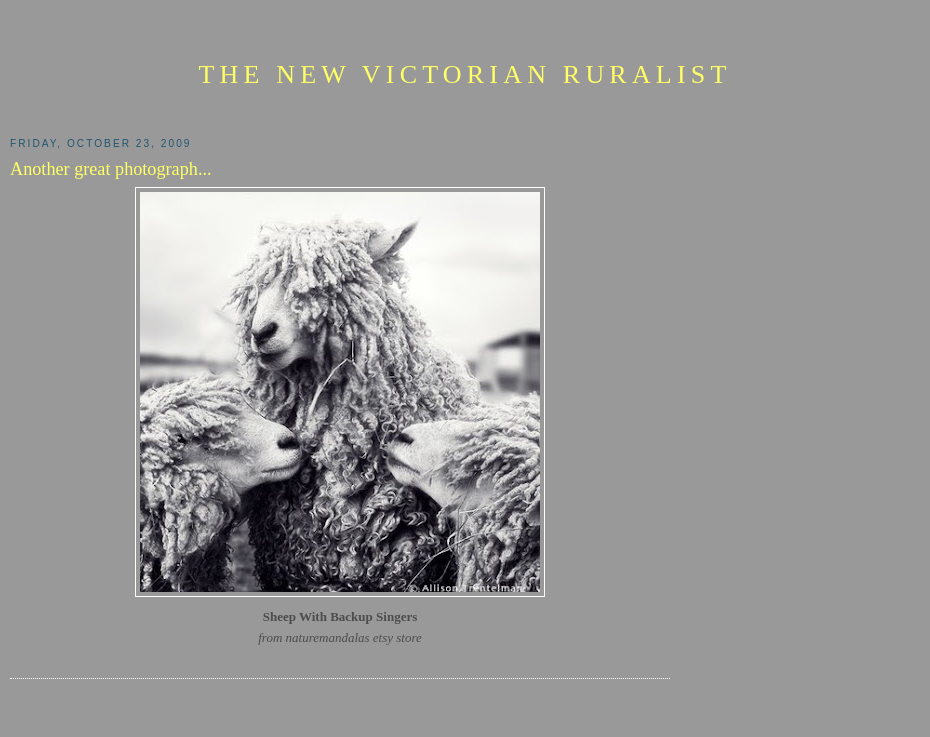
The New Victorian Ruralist (464, 74)
